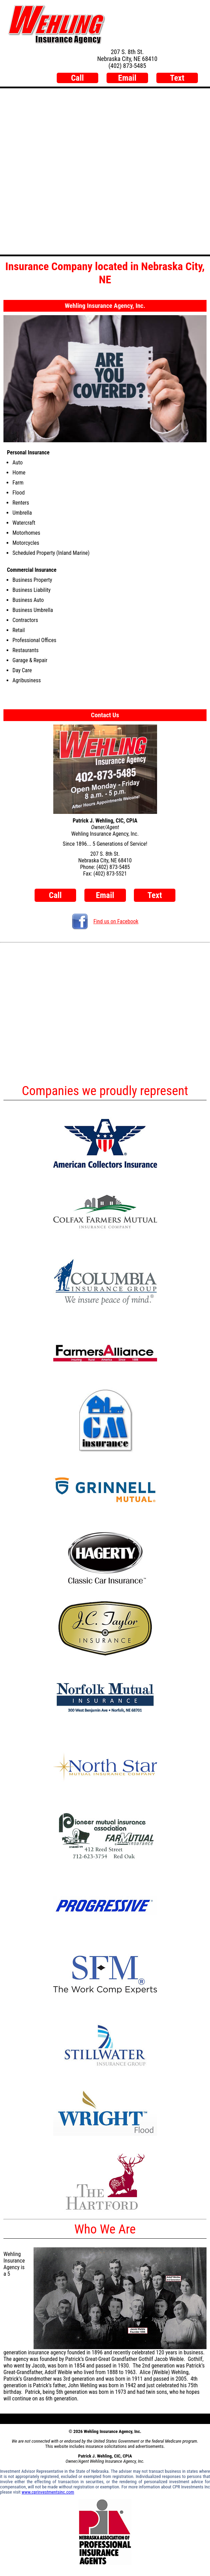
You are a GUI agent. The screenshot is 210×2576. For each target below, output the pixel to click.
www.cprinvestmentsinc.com (48, 2492)
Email (127, 77)
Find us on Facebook (105, 921)
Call (77, 77)
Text (177, 77)
